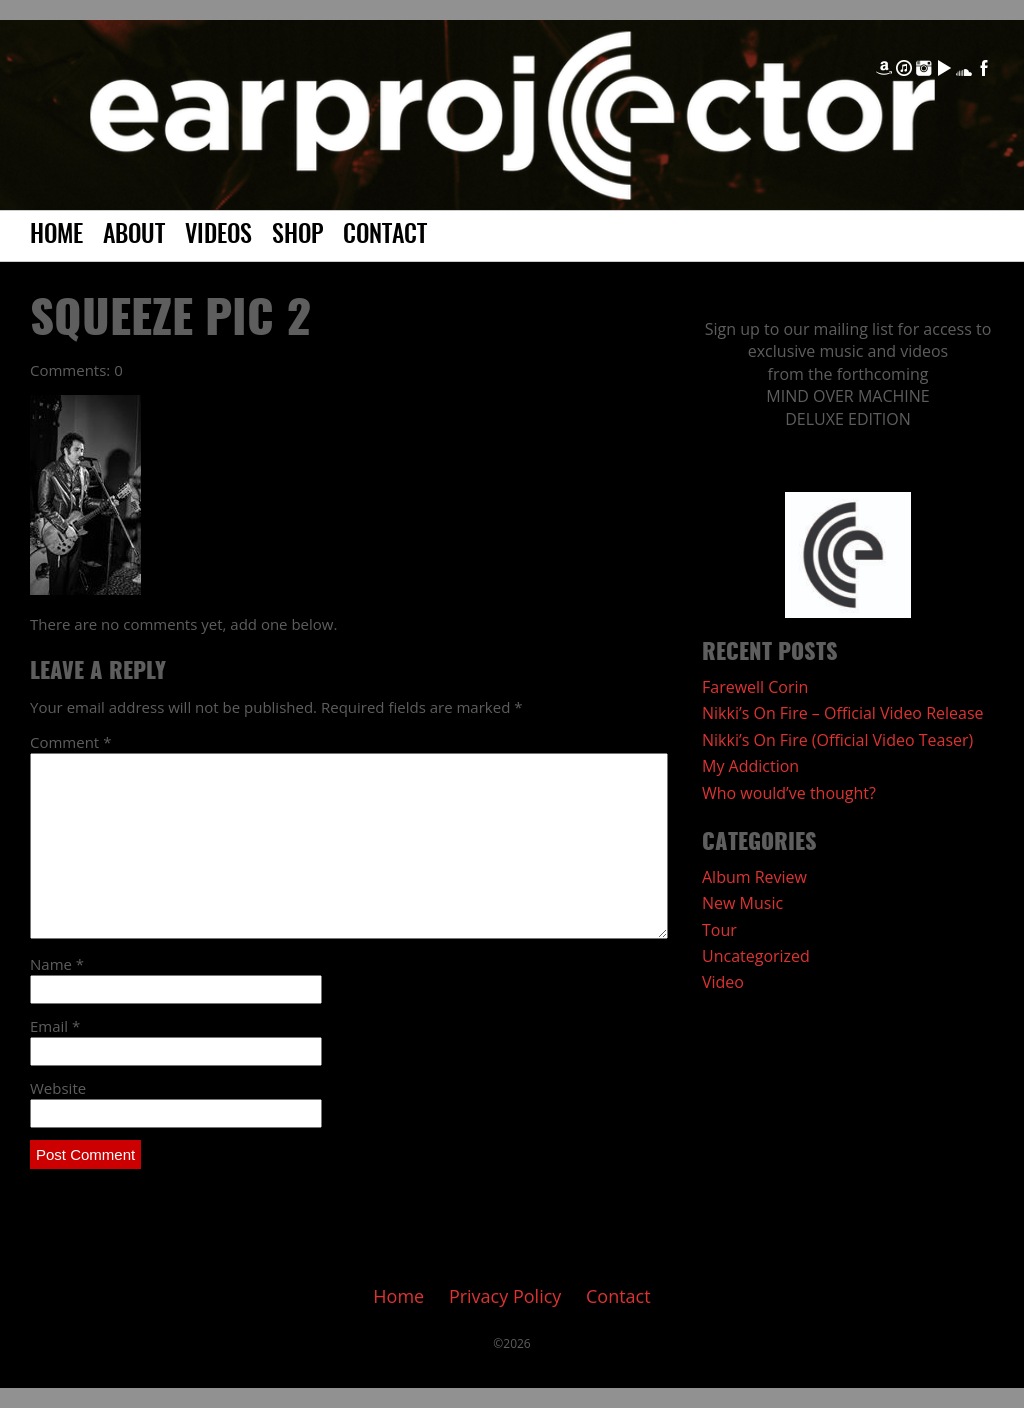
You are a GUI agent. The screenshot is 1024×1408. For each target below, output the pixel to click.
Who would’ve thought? (789, 793)
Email (55, 1026)
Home (56, 236)
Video (723, 982)
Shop (297, 236)
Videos (218, 236)
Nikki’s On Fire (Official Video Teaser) (837, 740)
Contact (385, 236)
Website (58, 1088)
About (134, 236)
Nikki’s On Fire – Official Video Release (843, 713)
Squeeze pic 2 (170, 321)
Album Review (754, 877)
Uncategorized (756, 956)
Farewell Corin (755, 687)
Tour (719, 930)
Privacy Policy (505, 1296)
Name (57, 964)
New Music (742, 903)
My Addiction (750, 766)
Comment (70, 742)
